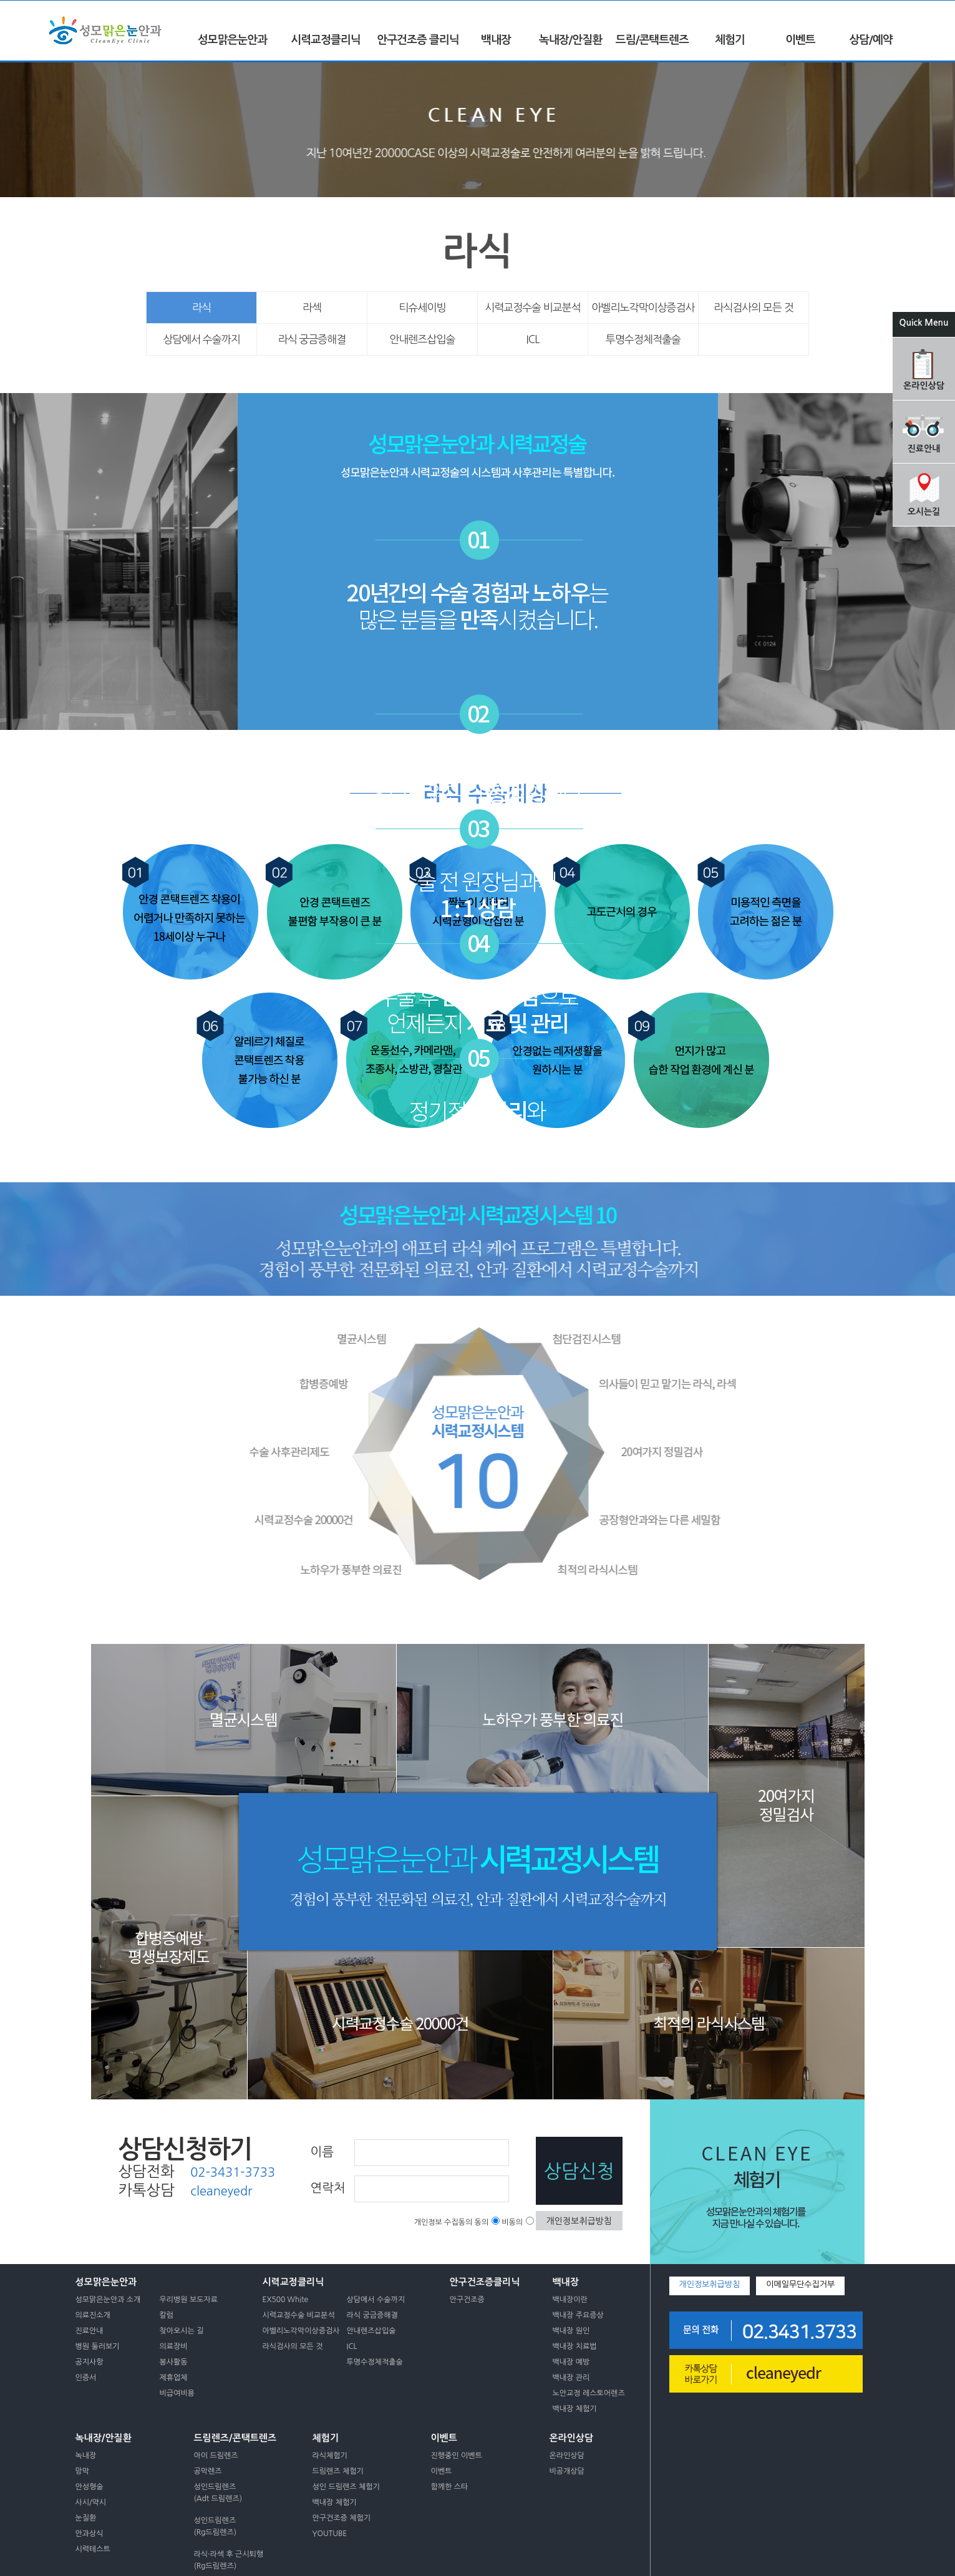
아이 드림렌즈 (216, 2455)
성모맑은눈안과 (232, 40)
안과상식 (89, 2533)
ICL (533, 339)
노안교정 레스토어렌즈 (589, 2393)
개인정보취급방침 (579, 2221)
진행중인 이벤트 (456, 2455)
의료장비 (174, 2346)
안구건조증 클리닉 (417, 40)
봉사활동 (174, 2362)
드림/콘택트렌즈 (652, 40)
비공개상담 (567, 2471)
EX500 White (286, 2299)
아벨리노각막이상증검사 (643, 307)
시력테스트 (92, 2549)
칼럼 (167, 2315)
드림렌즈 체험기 (338, 2471)
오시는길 (924, 511)
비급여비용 (177, 2393)
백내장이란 (570, 2299)
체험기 (730, 40)
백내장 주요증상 (578, 2315)
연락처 (328, 2188)
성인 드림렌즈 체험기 (346, 2487)
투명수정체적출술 (643, 339)
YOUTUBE (330, 2533)
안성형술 (89, 2487)
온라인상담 (923, 385)
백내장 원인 (571, 2331)
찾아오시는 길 (182, 2331)
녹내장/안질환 (570, 40)
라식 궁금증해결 (312, 339)
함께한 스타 (449, 2487)
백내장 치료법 (575, 2346)
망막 (82, 2471)
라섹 (312, 307)
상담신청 (579, 2171)
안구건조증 (467, 2299)
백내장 (496, 40)
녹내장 (86, 2455)
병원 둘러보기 (97, 2346)
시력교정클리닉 (325, 40)
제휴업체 (174, 2377)
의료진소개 (92, 2315)
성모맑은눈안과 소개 (108, 2299)
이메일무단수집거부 (800, 2284)
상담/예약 (870, 40)
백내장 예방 (571, 2362)
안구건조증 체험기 (342, 2518)
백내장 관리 (571, 2377)
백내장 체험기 (575, 2409)
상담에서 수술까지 (201, 339)
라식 (201, 307)
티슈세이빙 (422, 307)
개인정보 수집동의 (443, 2222)
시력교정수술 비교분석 (533, 307)
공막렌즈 (208, 2471)
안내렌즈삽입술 (422, 339)
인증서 (86, 2377)
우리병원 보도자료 (189, 2299)
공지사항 (89, 2362)
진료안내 (924, 448)
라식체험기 (330, 2455)
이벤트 (800, 40)
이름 (322, 2152)
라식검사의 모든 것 (753, 307)
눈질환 (86, 2518)
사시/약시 (91, 2502)
